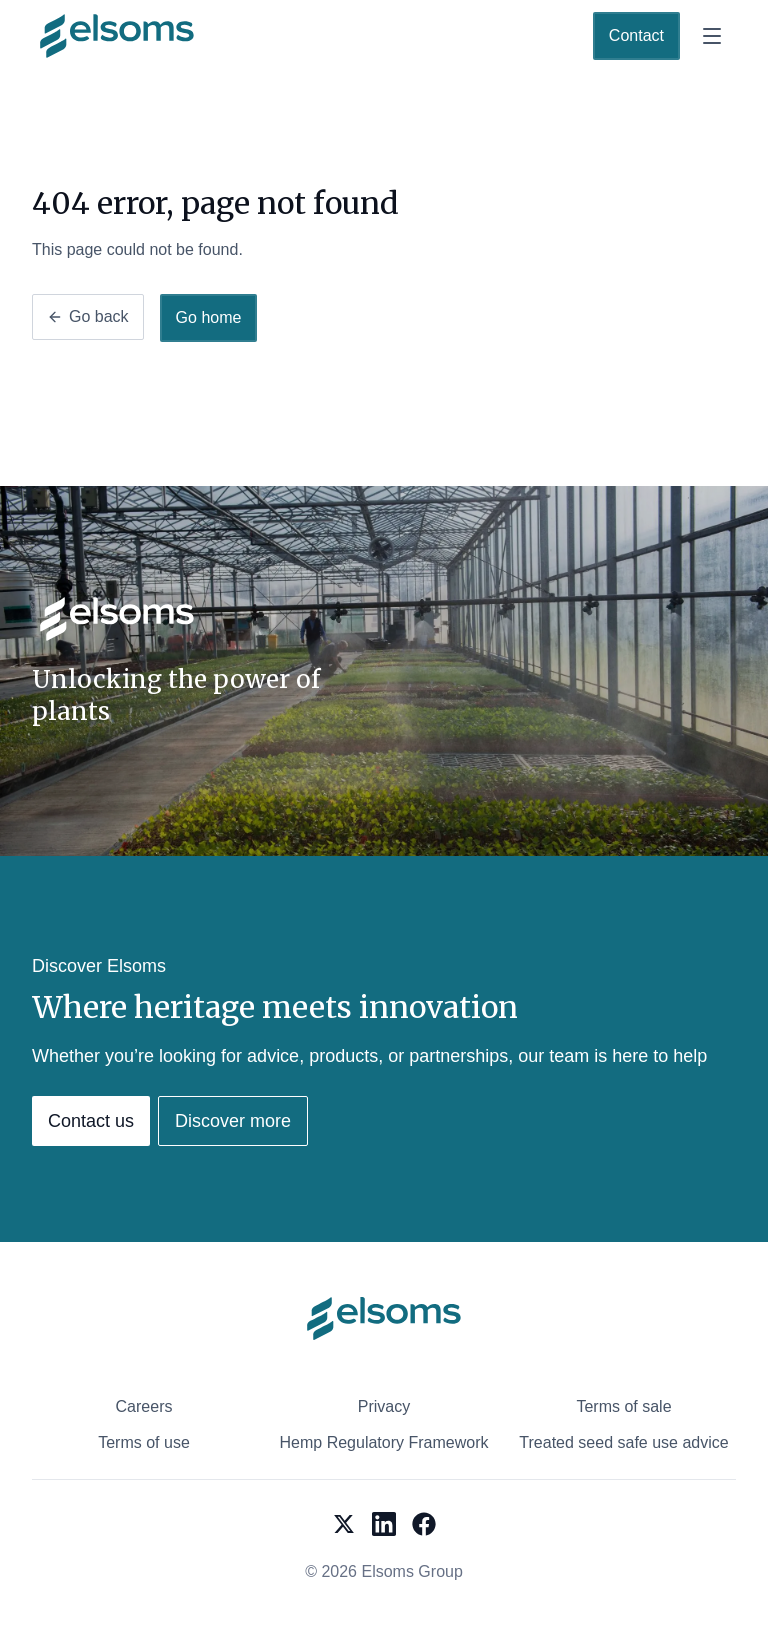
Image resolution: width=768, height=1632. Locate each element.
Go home (209, 317)
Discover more (233, 1121)
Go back (88, 316)
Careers (144, 1406)
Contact (636, 35)
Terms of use (144, 1442)
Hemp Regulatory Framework (384, 1442)
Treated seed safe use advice (623, 1442)
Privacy (384, 1406)
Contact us (91, 1121)
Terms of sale (623, 1406)
